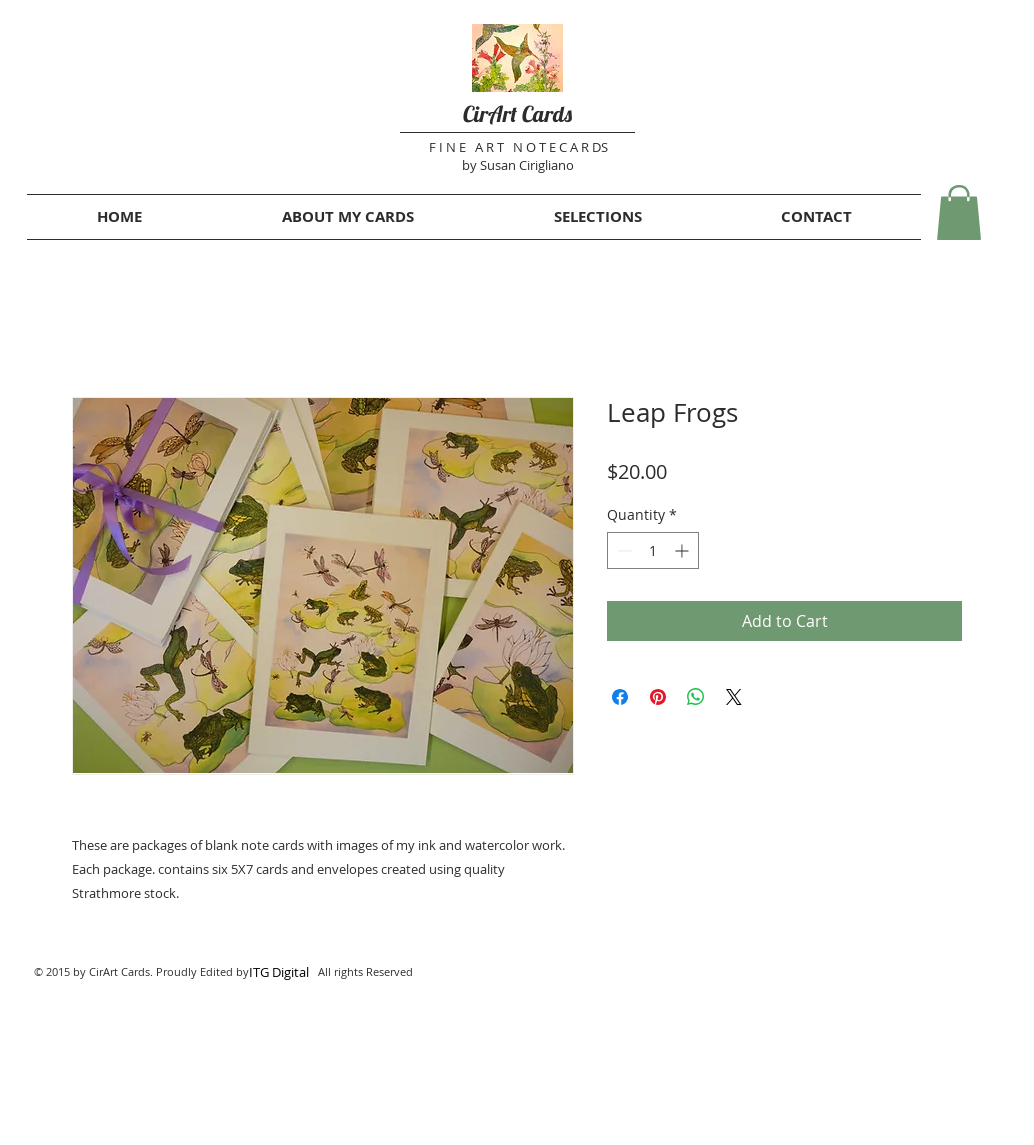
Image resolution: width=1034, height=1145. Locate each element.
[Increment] (683, 550)
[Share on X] (734, 697)
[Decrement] (622, 550)
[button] (959, 212)
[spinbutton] (653, 550)
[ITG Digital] (279, 972)
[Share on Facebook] (620, 697)
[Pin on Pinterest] (658, 697)
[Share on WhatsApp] (696, 697)
